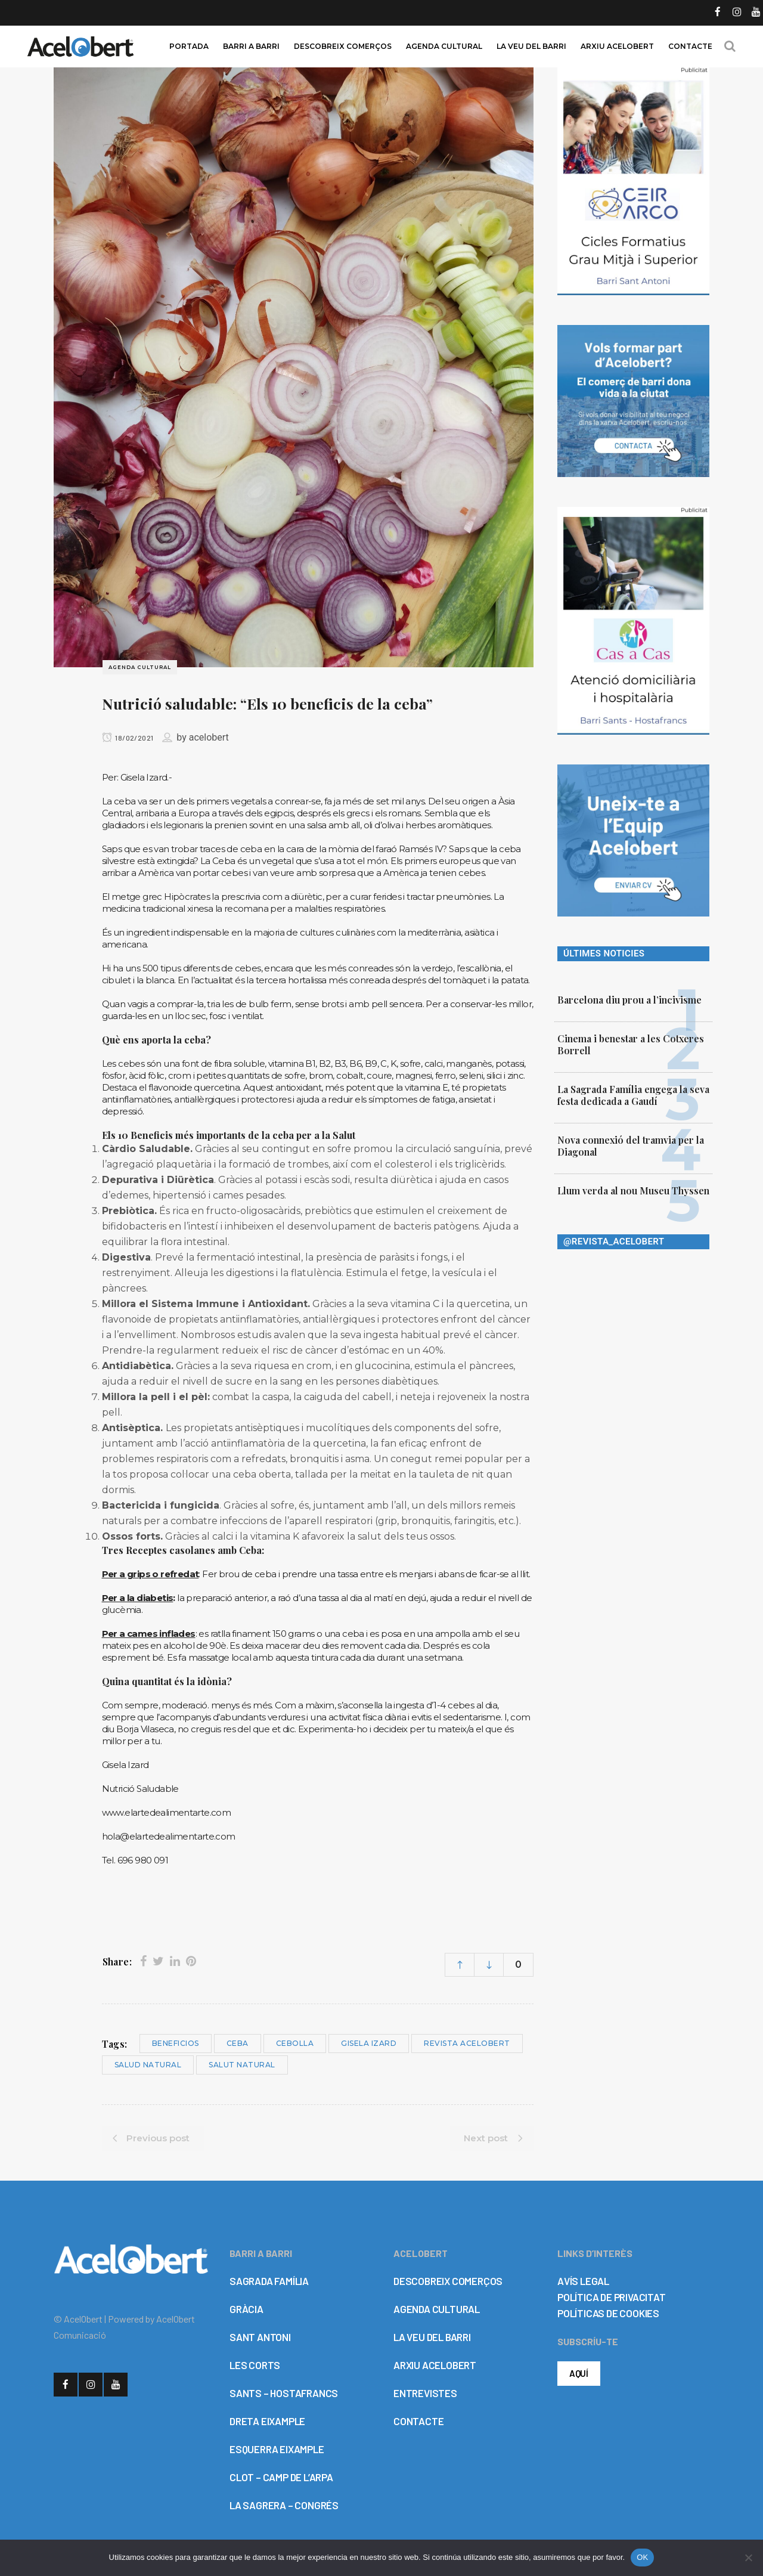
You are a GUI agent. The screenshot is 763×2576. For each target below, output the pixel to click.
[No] (748, 2557)
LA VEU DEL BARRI (432, 2337)
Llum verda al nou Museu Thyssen (633, 1190)
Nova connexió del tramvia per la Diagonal (630, 1146)
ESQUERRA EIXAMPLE (276, 2449)
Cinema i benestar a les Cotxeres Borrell (630, 1044)
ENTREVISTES (425, 2393)
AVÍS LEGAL (583, 2281)
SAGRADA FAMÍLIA (269, 2281)
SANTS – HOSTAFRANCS (283, 2393)
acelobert (209, 737)
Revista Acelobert (467, 2043)
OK (642, 2557)
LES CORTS (254, 2365)
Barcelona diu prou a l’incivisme (629, 999)
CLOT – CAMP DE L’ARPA (281, 2477)
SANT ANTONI (260, 2337)
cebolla (295, 2043)
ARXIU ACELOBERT (434, 2365)
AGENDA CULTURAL (436, 2309)
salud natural (148, 2064)
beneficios (175, 2043)
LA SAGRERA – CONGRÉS (284, 2505)
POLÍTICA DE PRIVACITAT (611, 2297)
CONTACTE (418, 2421)
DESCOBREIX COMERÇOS (448, 2281)
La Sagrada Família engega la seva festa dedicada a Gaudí (633, 1095)
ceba (238, 2043)
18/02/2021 (128, 737)
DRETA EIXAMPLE (267, 2421)
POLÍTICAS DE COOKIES (608, 2313)
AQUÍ (578, 2373)
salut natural (242, 2064)
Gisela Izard (368, 2043)
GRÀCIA (246, 2309)
